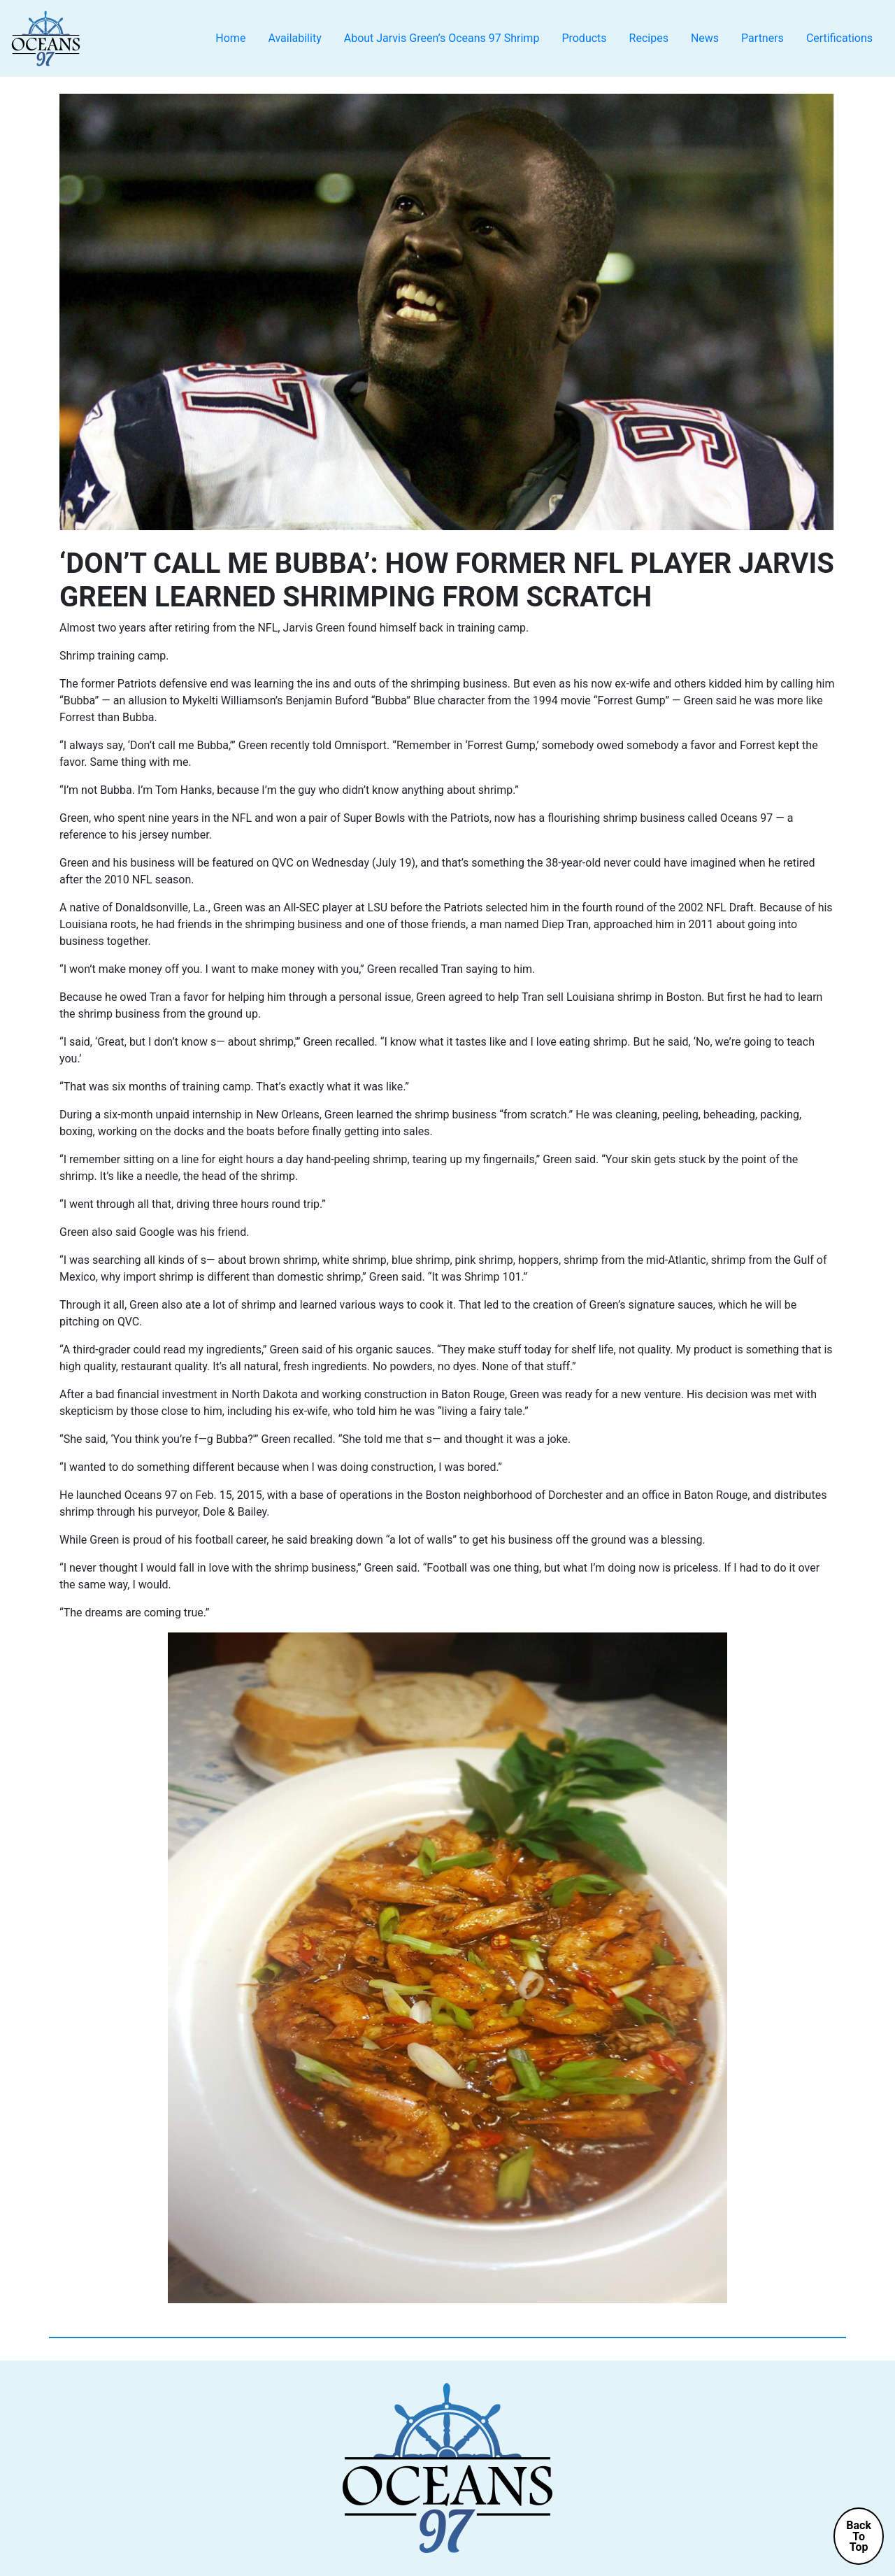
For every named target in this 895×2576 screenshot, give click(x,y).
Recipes (648, 38)
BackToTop (858, 2536)
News (705, 38)
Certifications (839, 38)
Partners (762, 38)
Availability (294, 38)
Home (230, 38)
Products (583, 38)
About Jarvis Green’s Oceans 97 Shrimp (442, 38)
